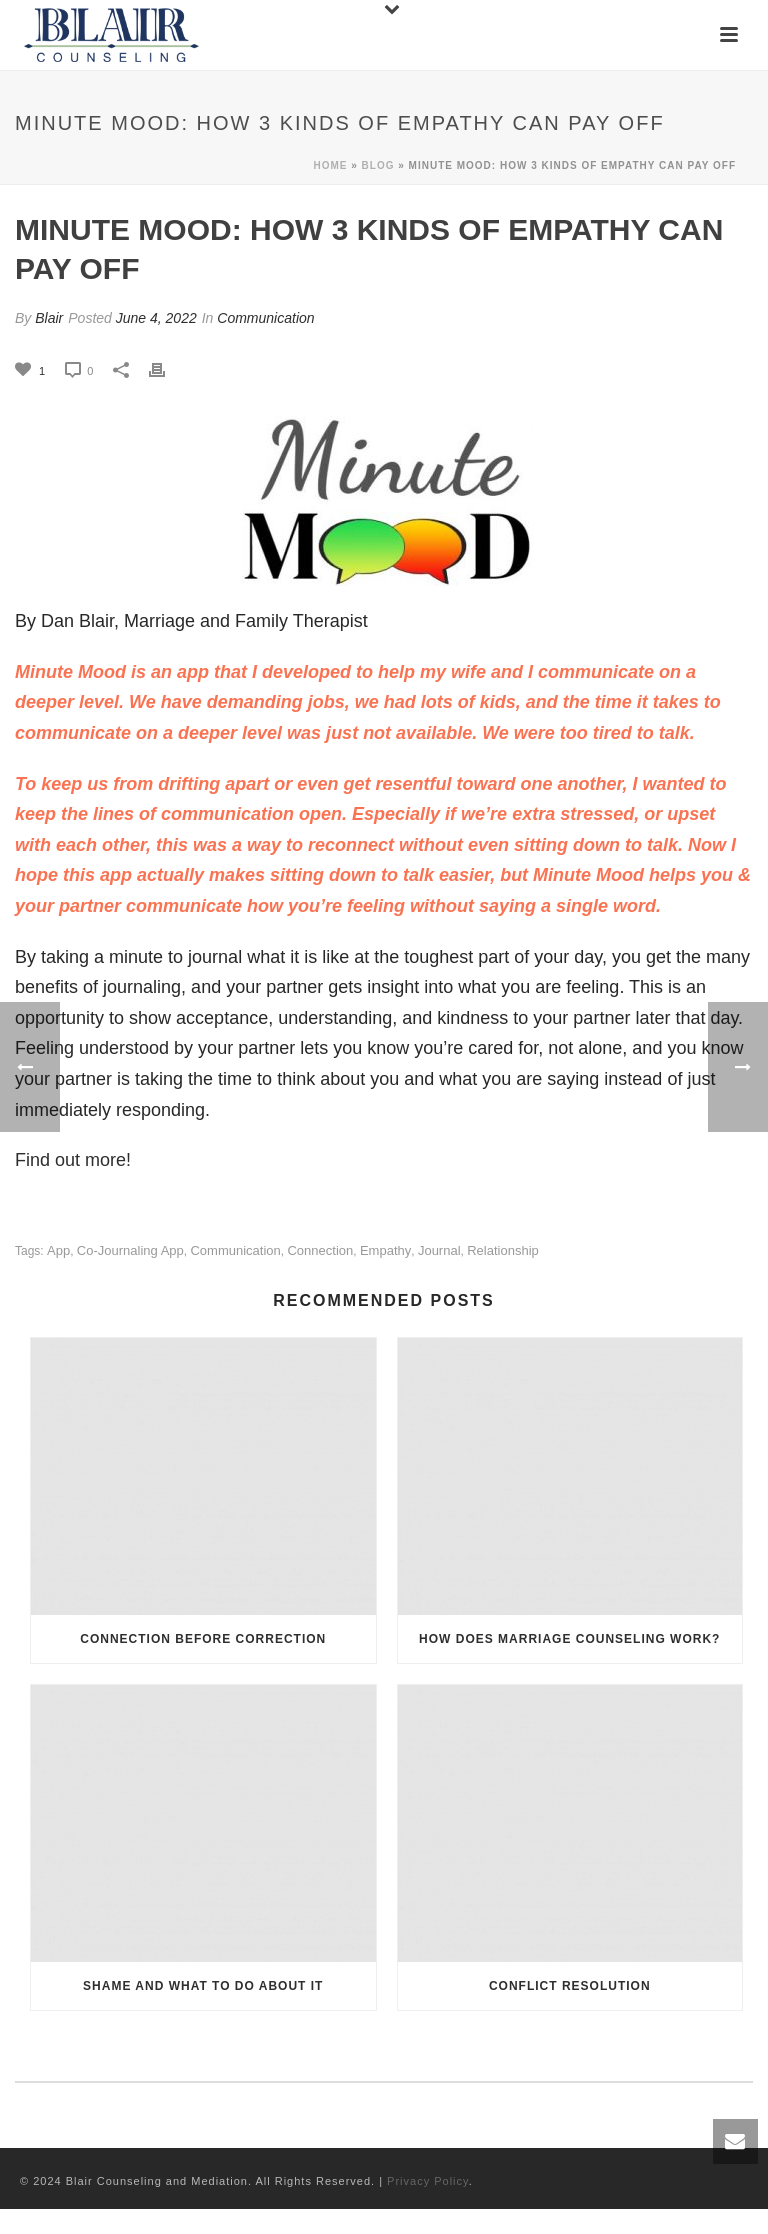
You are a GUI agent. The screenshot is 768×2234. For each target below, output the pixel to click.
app (58, 1250)
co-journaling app (130, 1250)
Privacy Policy (428, 2181)
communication (235, 1250)
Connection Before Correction (203, 1639)
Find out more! (73, 1160)
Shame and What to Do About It (203, 1986)
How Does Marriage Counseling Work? (569, 1639)
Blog (378, 165)
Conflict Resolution (570, 1986)
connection (320, 1250)
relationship (503, 1250)
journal (439, 1250)
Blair (49, 318)
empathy (385, 1250)
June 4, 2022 (156, 318)
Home (330, 165)
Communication (265, 318)
